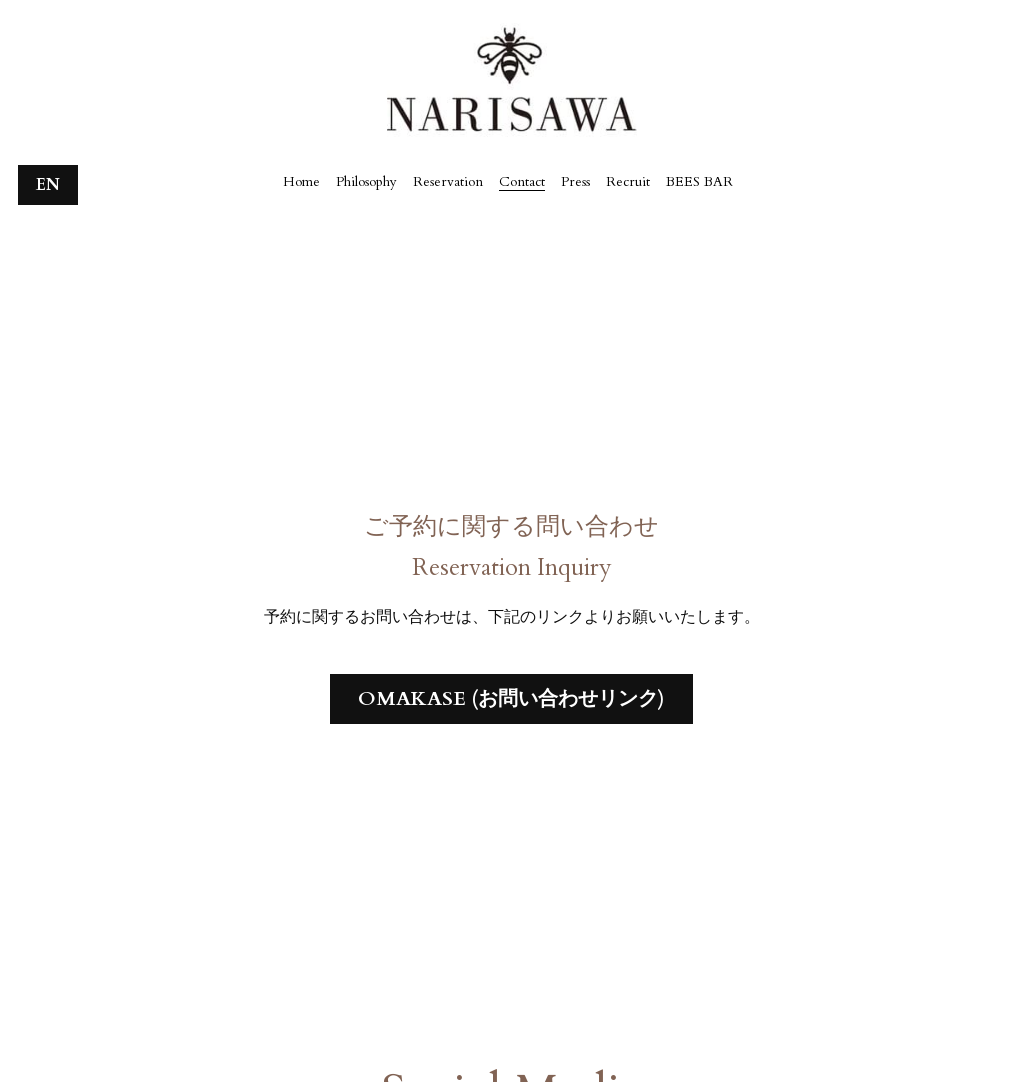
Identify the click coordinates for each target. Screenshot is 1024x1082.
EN (48, 185)
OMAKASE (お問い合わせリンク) (511, 698)
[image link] (512, 78)
